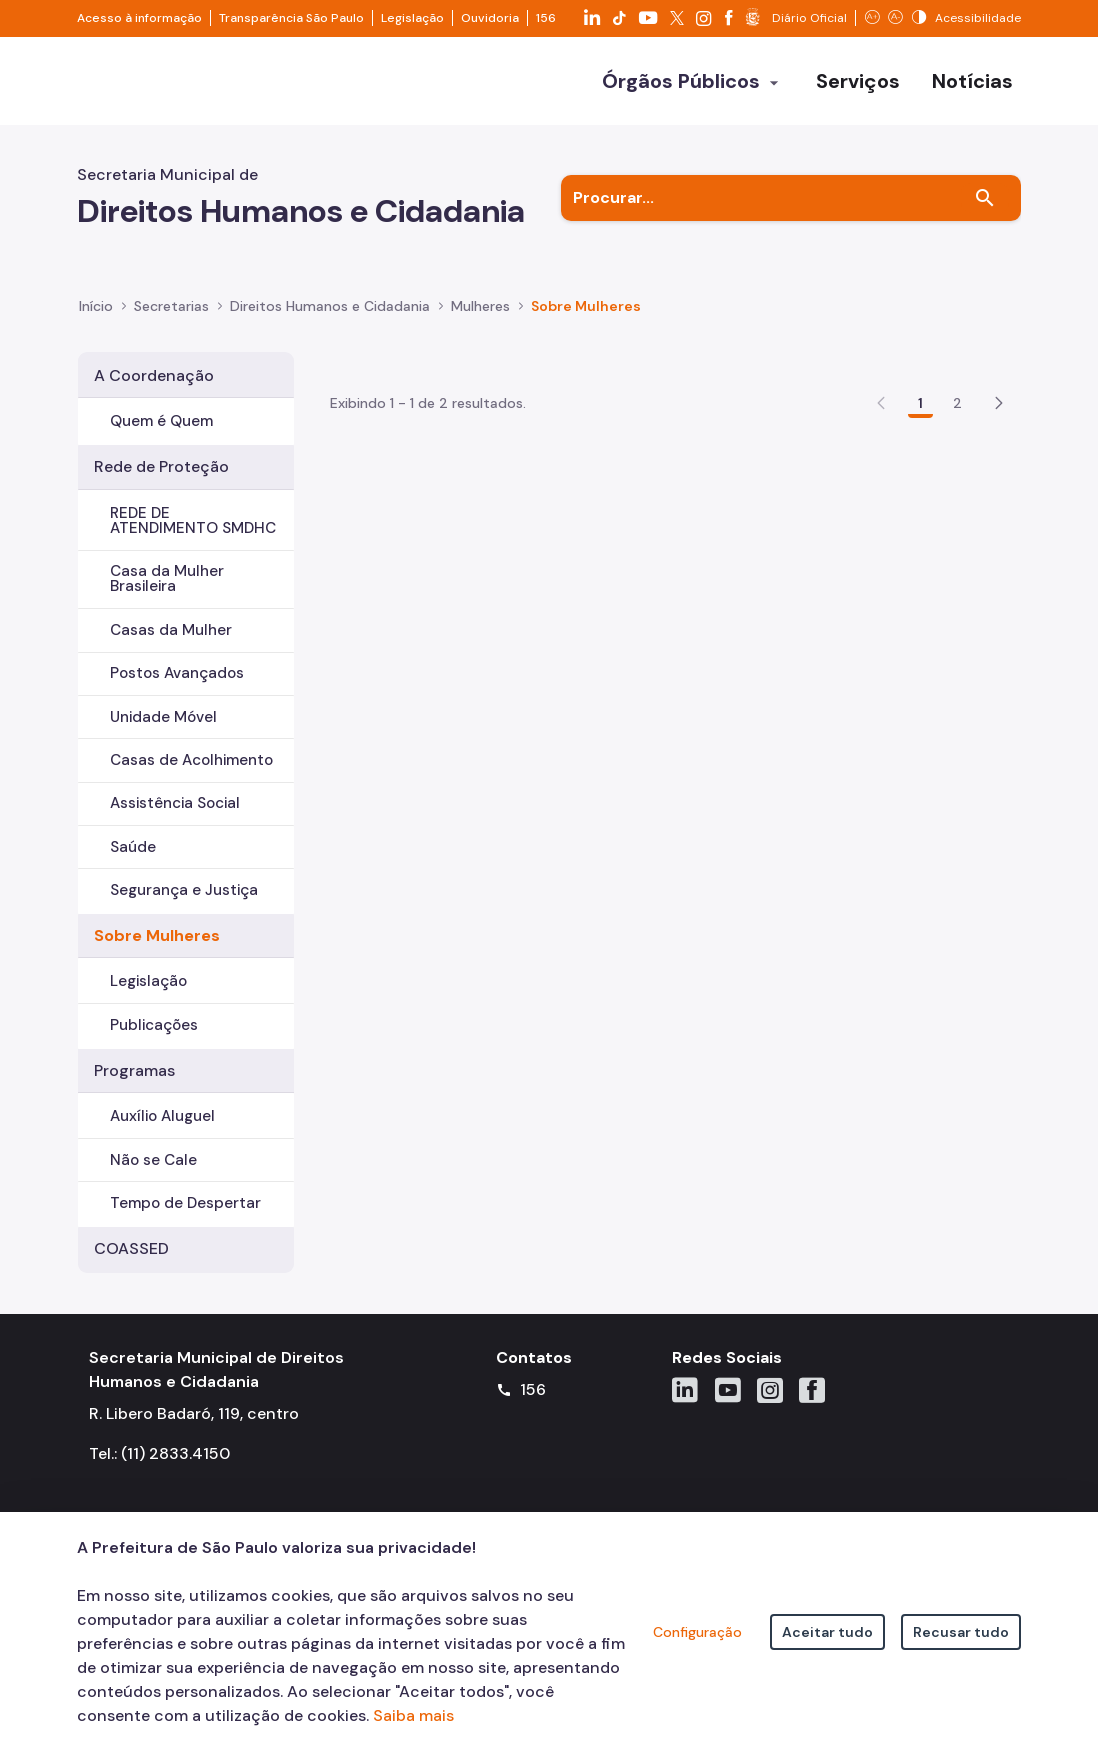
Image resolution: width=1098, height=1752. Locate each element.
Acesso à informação (139, 18)
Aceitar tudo (827, 1632)
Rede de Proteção (161, 466)
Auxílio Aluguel (162, 1116)
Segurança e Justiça (184, 890)
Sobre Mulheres (157, 935)
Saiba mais (413, 1715)
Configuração (697, 1632)
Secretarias (171, 306)
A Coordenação (154, 375)
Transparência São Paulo (291, 18)
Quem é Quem (161, 421)
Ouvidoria (490, 18)
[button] (999, 494)
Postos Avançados (177, 673)
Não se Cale (153, 1160)
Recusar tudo (961, 1632)
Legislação (412, 18)
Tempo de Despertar (185, 1203)
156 (546, 18)
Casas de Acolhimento (191, 760)
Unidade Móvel (163, 717)
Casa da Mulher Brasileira (167, 578)
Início (96, 306)
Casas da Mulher (171, 630)
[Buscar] (985, 198)
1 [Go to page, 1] (920, 494)
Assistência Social (175, 803)
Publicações (154, 1025)
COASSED (131, 1248)
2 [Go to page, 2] (957, 494)
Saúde (133, 847)
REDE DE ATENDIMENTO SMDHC (193, 520)
